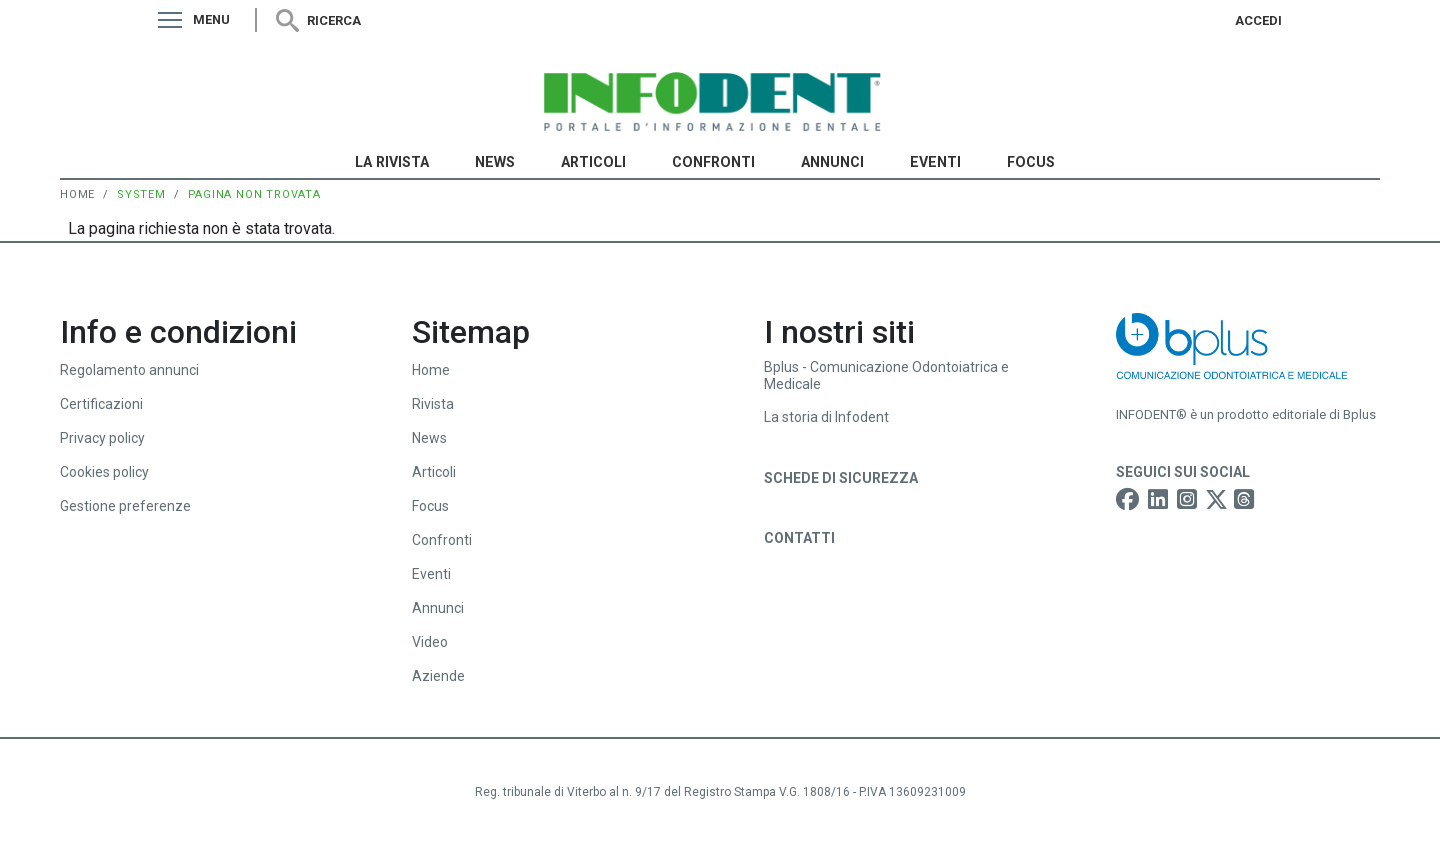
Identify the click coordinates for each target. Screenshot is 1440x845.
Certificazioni (101, 404)
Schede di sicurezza (841, 478)
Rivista (433, 404)
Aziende (438, 676)
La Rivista (392, 162)
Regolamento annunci (129, 370)
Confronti (713, 162)
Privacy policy (102, 438)
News (495, 162)
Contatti (799, 538)
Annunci (832, 162)
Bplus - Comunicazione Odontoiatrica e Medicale (886, 375)
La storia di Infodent (826, 417)
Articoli (593, 162)
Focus (1031, 162)
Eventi (935, 162)
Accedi (1258, 20)
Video (430, 642)
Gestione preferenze (125, 506)
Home (77, 194)
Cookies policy (104, 472)
